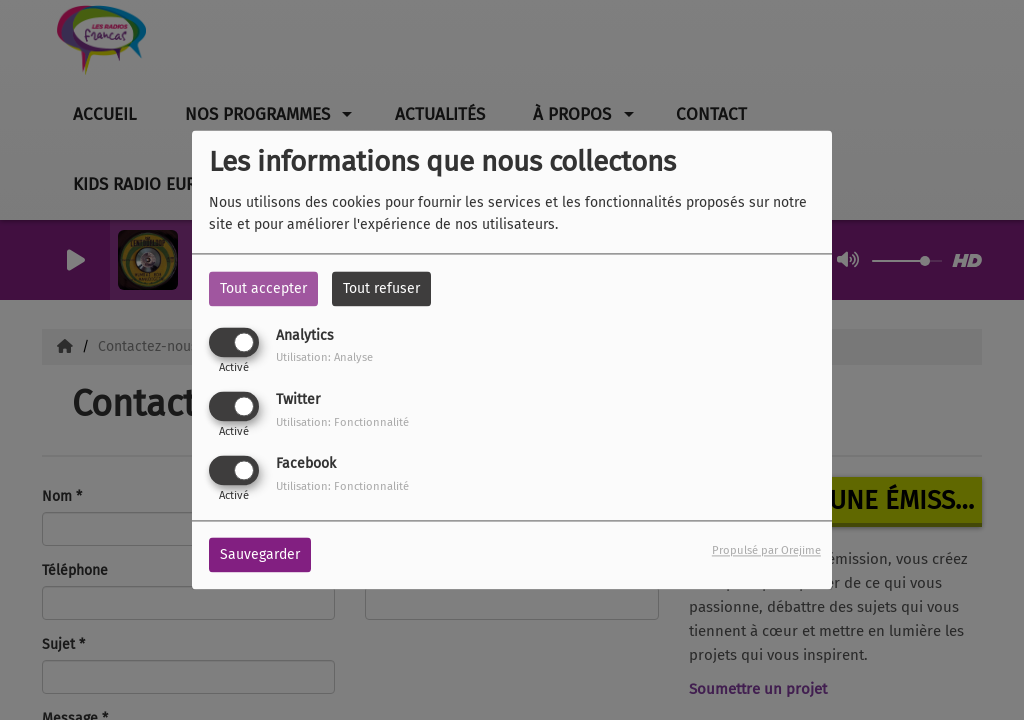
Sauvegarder (260, 555)
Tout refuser (381, 288)
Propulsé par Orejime (766, 551)
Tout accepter (263, 288)
